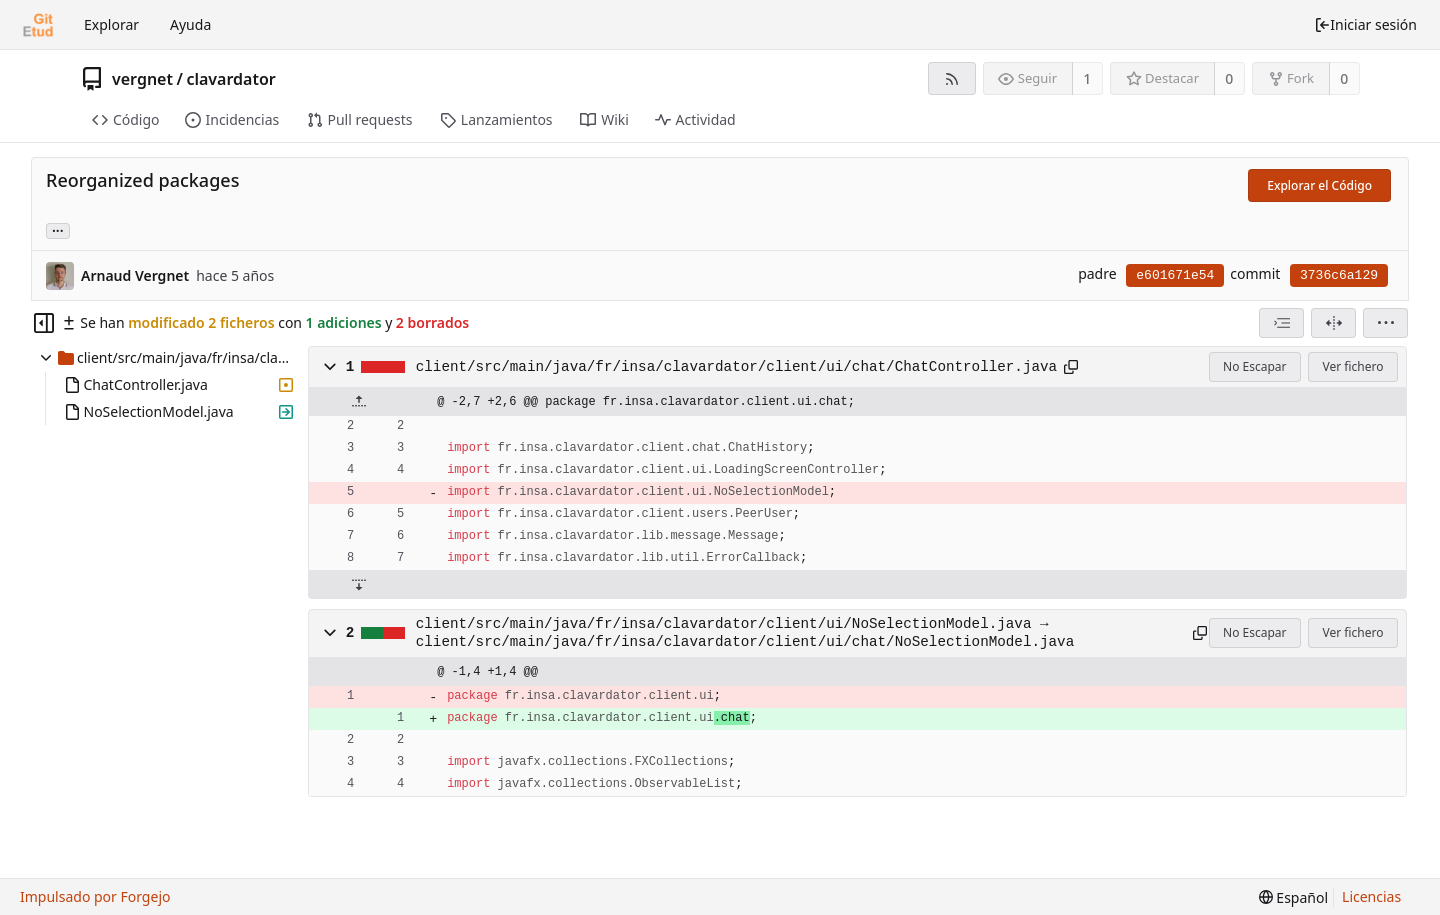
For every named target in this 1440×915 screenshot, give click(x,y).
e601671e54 (1175, 275)
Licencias (1371, 896)
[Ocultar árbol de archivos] (44, 323)
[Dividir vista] (1333, 323)
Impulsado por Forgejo (95, 896)
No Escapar (1254, 366)
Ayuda (190, 24)
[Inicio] (38, 25)
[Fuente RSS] (951, 78)
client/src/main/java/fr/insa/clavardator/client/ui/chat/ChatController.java (736, 367)
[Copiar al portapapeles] (1071, 367)
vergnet (142, 79)
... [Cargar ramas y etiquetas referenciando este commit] (58, 229)
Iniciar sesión (1365, 24)
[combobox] (1281, 323)
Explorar (111, 24)
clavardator (230, 79)
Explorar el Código (1319, 185)
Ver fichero (1353, 366)
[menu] (1385, 323)
